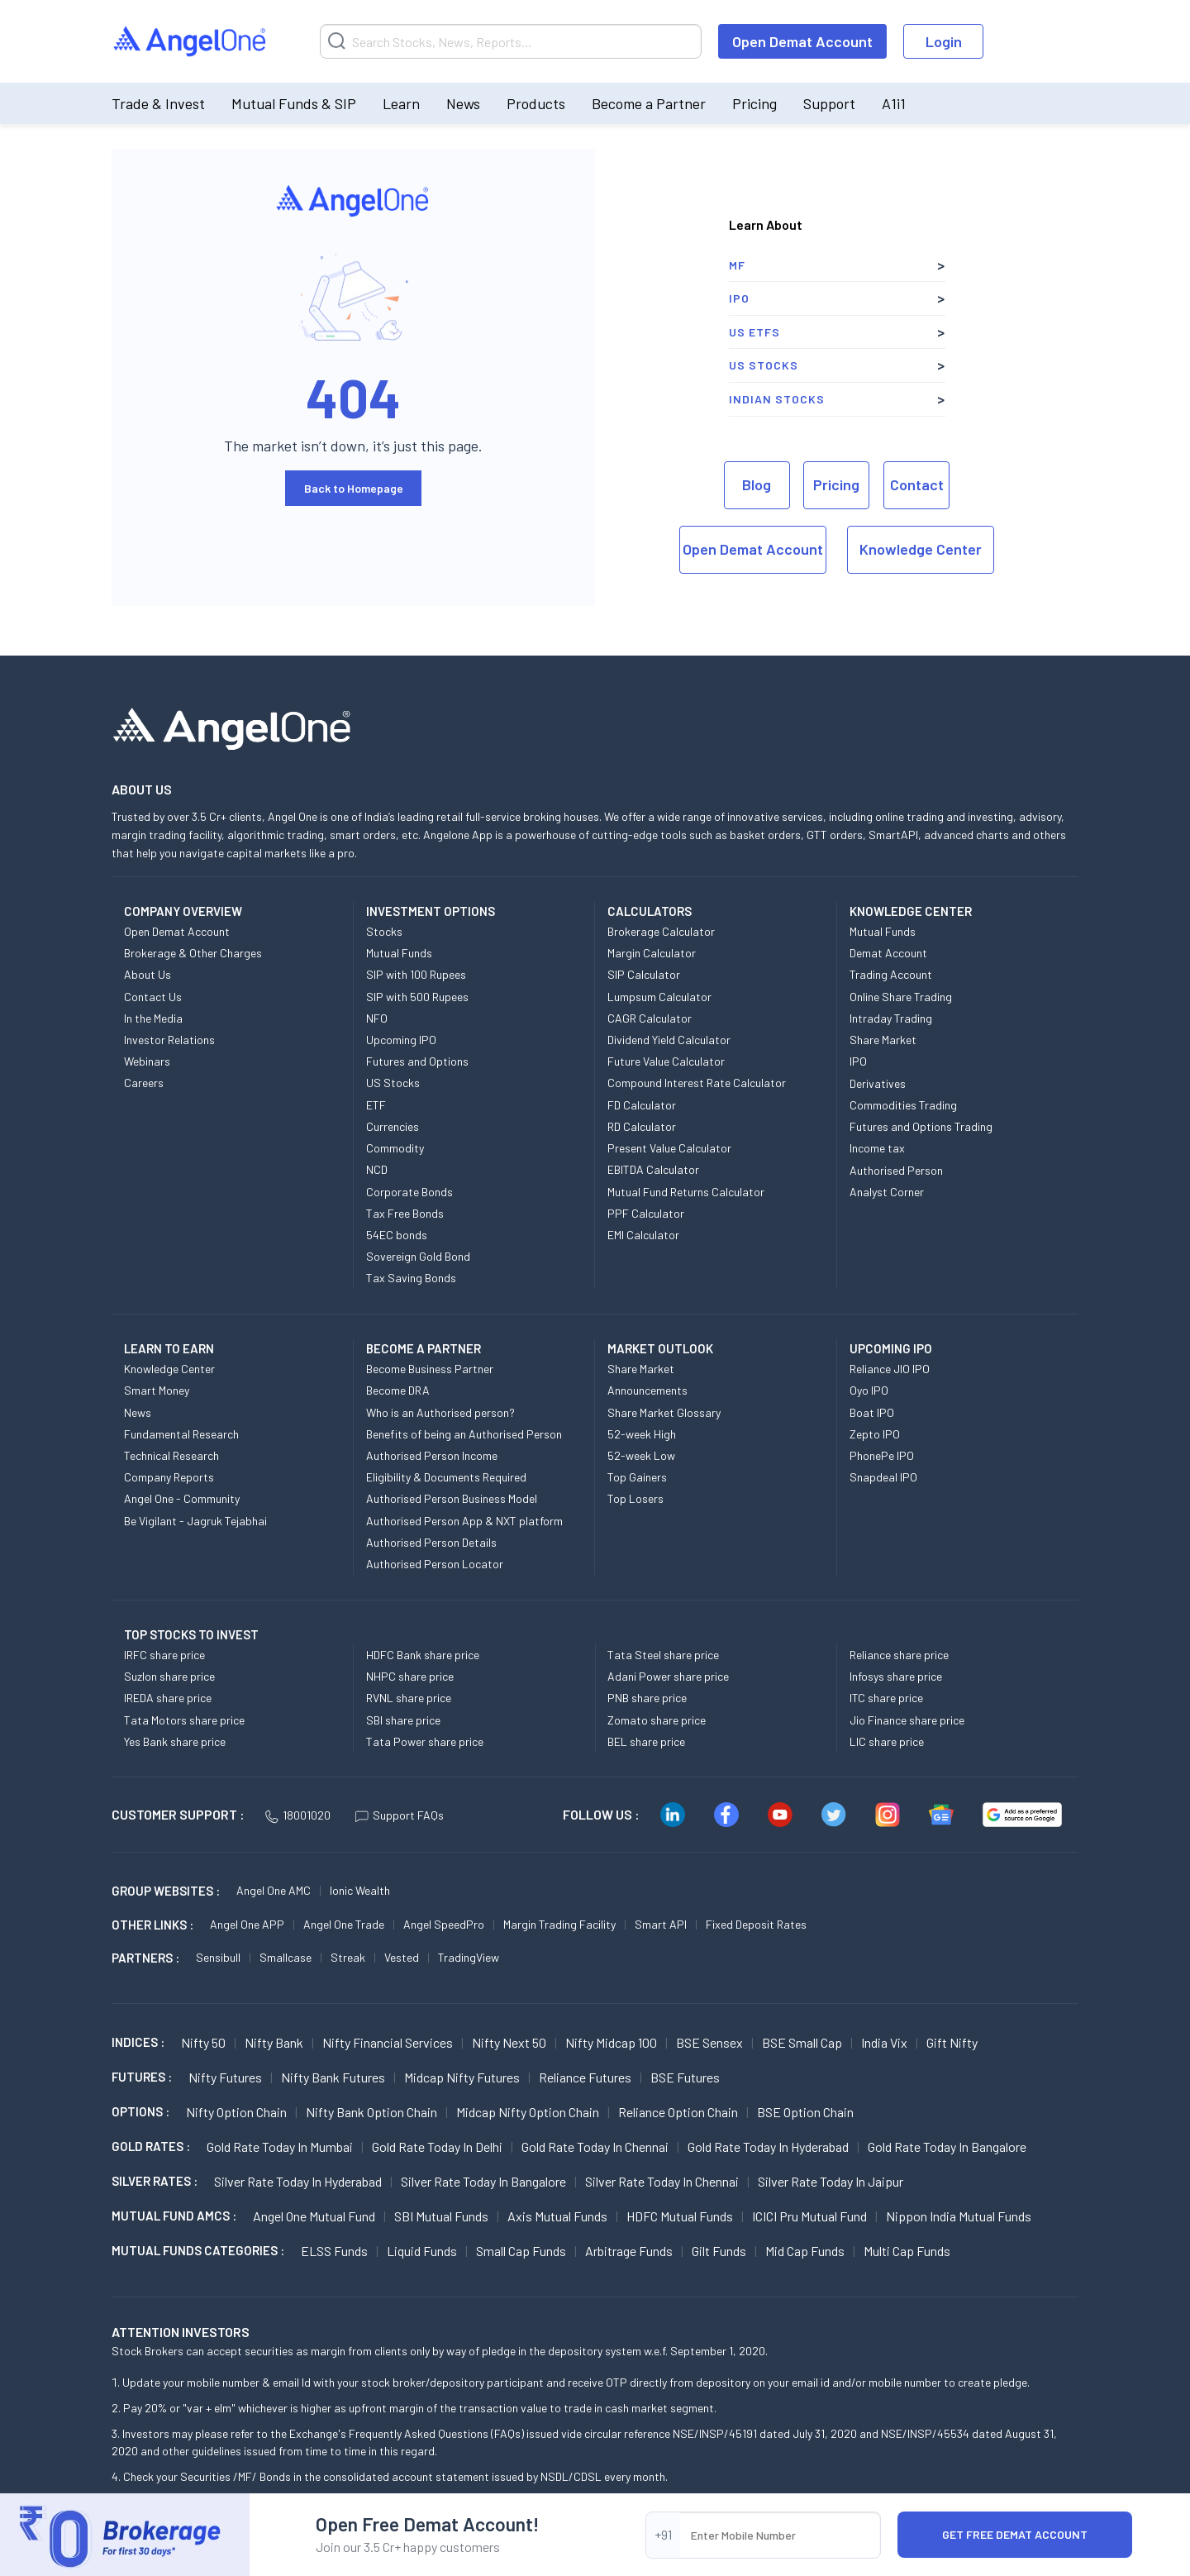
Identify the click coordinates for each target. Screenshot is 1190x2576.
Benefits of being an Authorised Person (464, 1434)
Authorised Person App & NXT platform (464, 1521)
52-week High (641, 1434)
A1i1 (894, 103)
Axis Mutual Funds (557, 2216)
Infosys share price (896, 1676)
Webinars (147, 1061)
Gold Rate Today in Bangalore (947, 2146)
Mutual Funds (399, 953)
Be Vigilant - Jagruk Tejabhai (195, 1521)
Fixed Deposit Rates (756, 1924)
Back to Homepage (353, 488)
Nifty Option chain (236, 2112)
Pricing (754, 103)
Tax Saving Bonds (411, 1278)
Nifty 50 (203, 2042)
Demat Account (888, 953)
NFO (377, 1018)
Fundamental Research (181, 1434)
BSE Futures (685, 2077)
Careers (144, 1083)
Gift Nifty (952, 2042)
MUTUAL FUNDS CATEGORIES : (198, 2250)
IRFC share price (164, 1655)
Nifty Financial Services (387, 2042)
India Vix (884, 2042)
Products (536, 103)
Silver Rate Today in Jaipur (830, 2181)
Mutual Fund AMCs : (174, 2215)
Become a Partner (649, 103)
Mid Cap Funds (805, 2251)
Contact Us (153, 997)
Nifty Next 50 (509, 2042)
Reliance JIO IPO (890, 1369)
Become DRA (398, 1390)
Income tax (877, 1148)
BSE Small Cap (802, 2042)
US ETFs (754, 332)
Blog (756, 484)
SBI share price (403, 1720)
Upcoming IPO (401, 1040)
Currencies (392, 1126)
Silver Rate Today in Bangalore (483, 2181)
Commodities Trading (903, 1105)
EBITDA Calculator (653, 1169)
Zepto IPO (875, 1434)
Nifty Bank (274, 2042)
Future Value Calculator (666, 1061)
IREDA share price (168, 1698)
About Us (147, 974)
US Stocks (763, 365)
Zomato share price (656, 1720)
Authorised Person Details (431, 1542)
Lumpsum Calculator (659, 997)
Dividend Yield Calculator (669, 1040)
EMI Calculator (643, 1235)
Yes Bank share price (175, 1741)
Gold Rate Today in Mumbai (280, 2146)
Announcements (647, 1390)
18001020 (298, 1815)
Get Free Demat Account (1015, 2534)
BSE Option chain (805, 2112)
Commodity (395, 1148)
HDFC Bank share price (422, 1655)
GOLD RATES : (151, 2146)
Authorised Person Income (431, 1455)
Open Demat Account (802, 41)
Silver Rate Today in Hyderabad (298, 2181)
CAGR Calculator (649, 1018)
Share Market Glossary (664, 1412)
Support (829, 103)
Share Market (883, 1040)
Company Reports (169, 1477)
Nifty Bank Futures (333, 2077)
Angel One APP (247, 1924)
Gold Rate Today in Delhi (437, 2146)
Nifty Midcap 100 (611, 2042)
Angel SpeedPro (443, 1924)
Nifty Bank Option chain (371, 2112)
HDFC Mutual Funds (679, 2216)
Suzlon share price (169, 1676)
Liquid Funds (422, 2251)
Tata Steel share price (663, 1655)
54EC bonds (396, 1235)
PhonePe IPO (882, 1455)
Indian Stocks (777, 399)
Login (944, 41)
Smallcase (285, 1957)
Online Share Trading (901, 997)
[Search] (511, 41)
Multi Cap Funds (907, 2251)
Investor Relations (169, 1040)
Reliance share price (899, 1655)
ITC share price (886, 1698)
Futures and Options (417, 1061)
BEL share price (646, 1741)
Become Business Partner (429, 1369)
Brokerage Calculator (661, 931)
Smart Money (156, 1390)
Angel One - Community (182, 1498)
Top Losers (635, 1498)
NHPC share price (410, 1676)
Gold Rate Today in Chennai (595, 2146)
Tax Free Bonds (405, 1213)
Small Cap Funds (521, 2251)
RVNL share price (408, 1698)
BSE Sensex (709, 2042)
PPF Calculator (645, 1213)
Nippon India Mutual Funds (958, 2216)
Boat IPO (872, 1412)
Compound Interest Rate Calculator (696, 1083)
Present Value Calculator (669, 1148)
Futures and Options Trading (921, 1126)
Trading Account (891, 974)
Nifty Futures (225, 2077)
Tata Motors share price (184, 1720)
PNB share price (647, 1698)
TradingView (468, 1957)
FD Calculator (641, 1105)
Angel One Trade (343, 1924)
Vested (401, 1957)
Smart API (661, 1924)
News (463, 103)
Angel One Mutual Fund (314, 2216)
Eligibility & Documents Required (446, 1477)
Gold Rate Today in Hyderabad (768, 2146)
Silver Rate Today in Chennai (662, 2181)
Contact (917, 484)
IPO (739, 298)
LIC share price (887, 1741)
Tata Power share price (424, 1741)
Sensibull (218, 1957)
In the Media (153, 1018)
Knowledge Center (920, 549)
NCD (377, 1169)
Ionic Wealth (360, 1890)
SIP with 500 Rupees (417, 997)
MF (737, 265)
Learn (401, 103)
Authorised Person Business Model (451, 1498)
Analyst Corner (887, 1192)
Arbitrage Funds (629, 2251)
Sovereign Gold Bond (418, 1256)
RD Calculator (641, 1126)
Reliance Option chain (678, 2112)
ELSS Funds (334, 2251)
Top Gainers (637, 1477)
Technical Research (171, 1455)
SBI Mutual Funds (441, 2216)
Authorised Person (896, 1170)
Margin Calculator (651, 953)
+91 (663, 2534)
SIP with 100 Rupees (416, 974)
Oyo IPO (869, 1390)
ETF (376, 1105)
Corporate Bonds (409, 1192)
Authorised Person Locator (434, 1564)
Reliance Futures (585, 2077)
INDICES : (138, 2042)
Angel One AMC (273, 1890)
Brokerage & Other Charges (193, 953)
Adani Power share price (668, 1676)
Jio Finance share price (907, 1720)
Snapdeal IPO (883, 1477)
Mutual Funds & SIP (293, 103)
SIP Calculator (643, 974)
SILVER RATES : (155, 2180)
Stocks (384, 931)
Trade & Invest (158, 103)
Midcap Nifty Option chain (527, 2112)
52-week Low (641, 1455)
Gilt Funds (719, 2251)
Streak (348, 1957)
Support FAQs (399, 1815)
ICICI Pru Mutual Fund (809, 2216)
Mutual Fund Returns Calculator (685, 1192)
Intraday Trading (891, 1018)
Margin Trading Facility (559, 1924)
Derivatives (878, 1083)
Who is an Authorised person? (440, 1412)
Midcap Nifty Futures (462, 2077)
